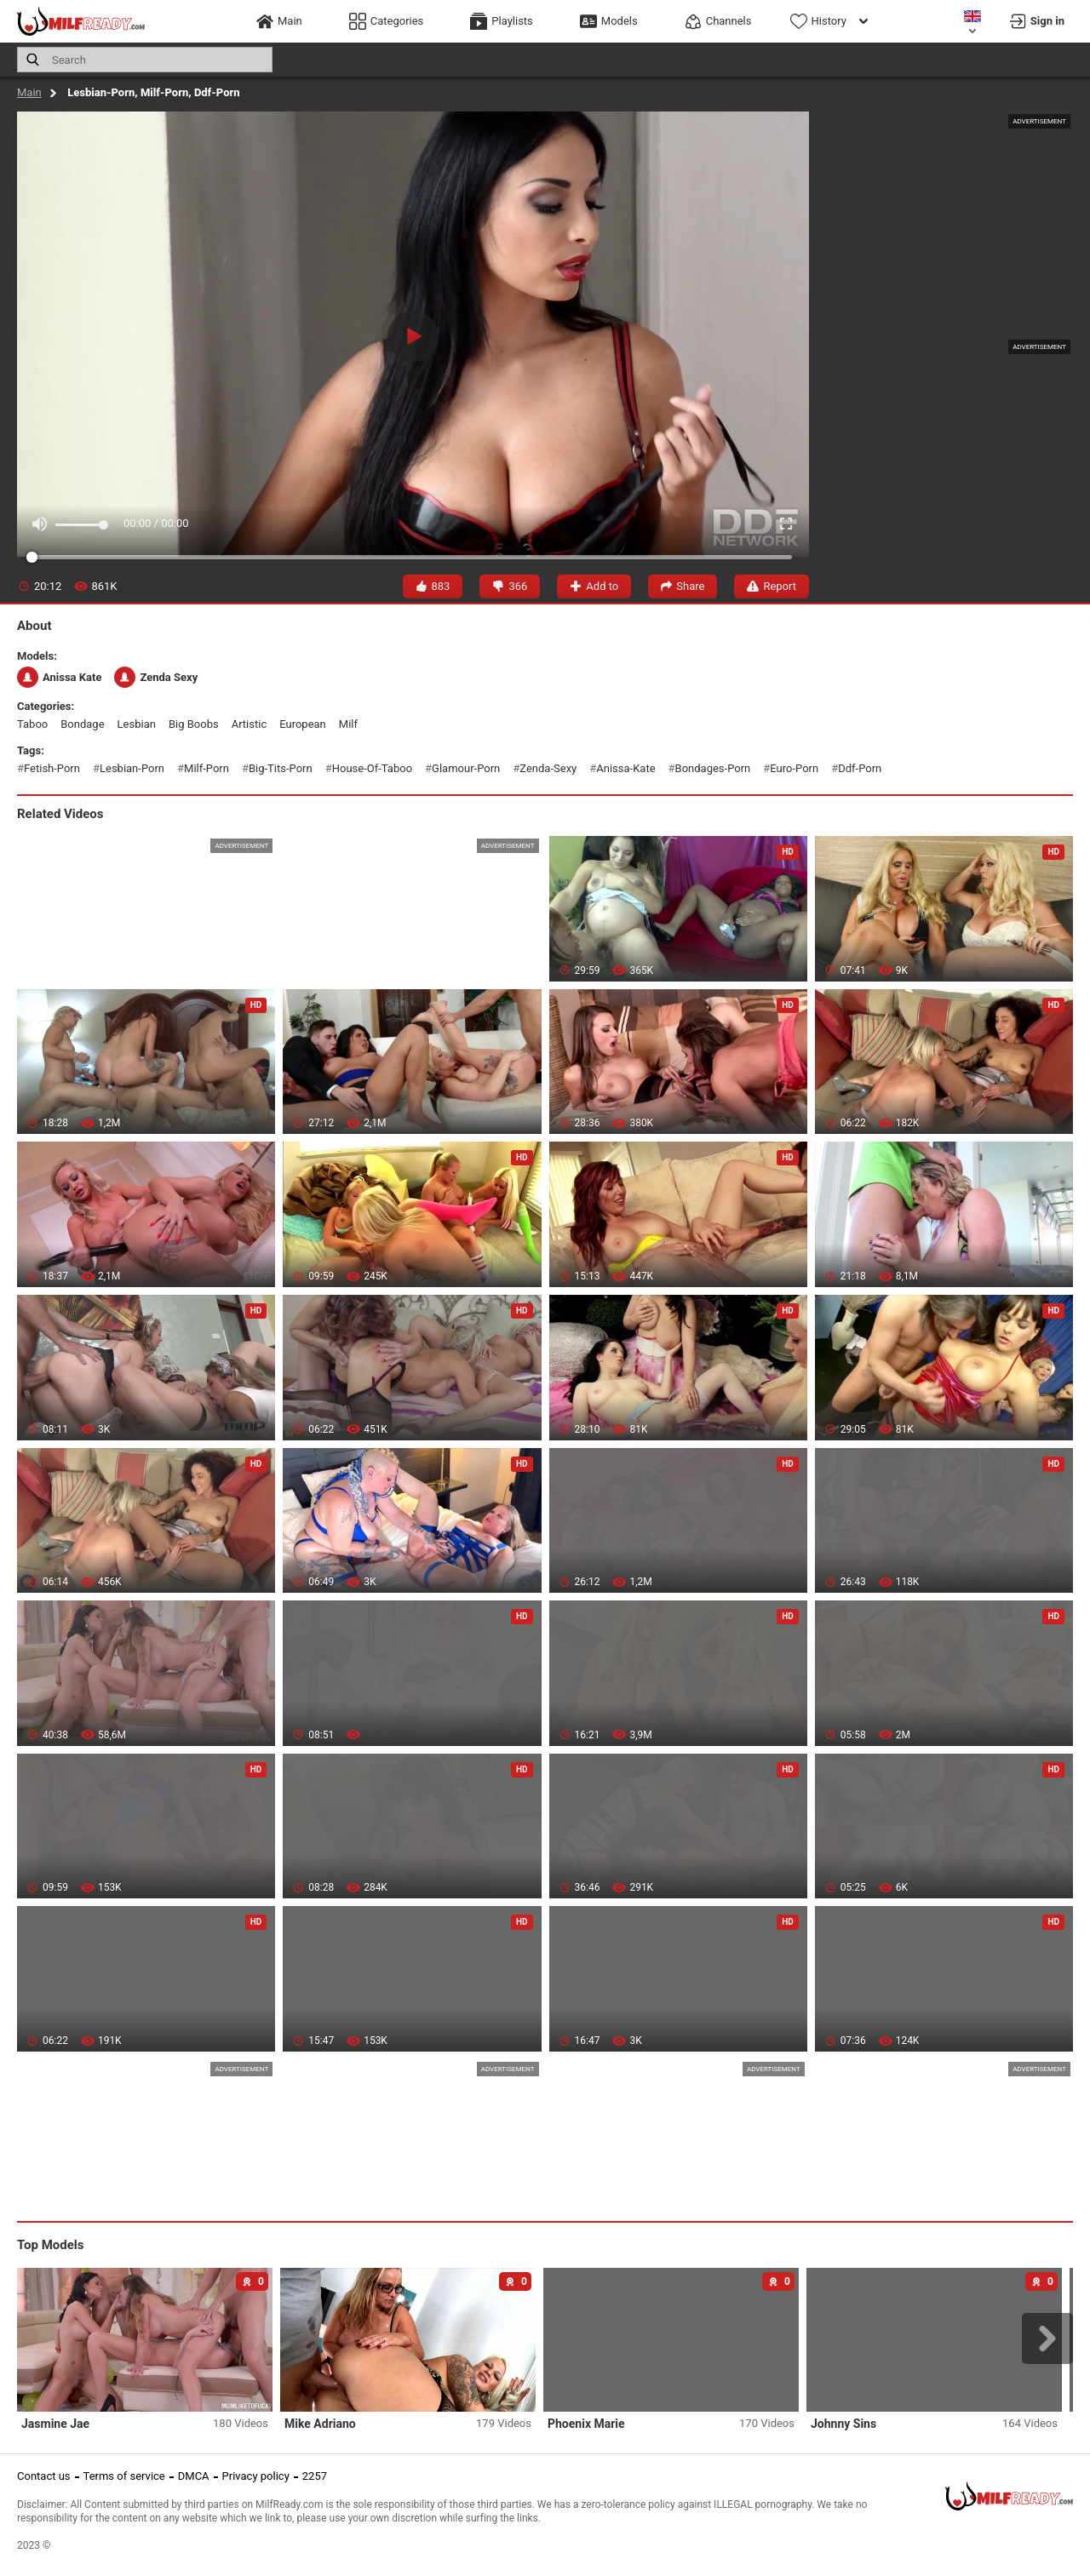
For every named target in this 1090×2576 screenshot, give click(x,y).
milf (348, 724)
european (302, 724)
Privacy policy (256, 2476)
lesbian (137, 724)
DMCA (193, 2476)
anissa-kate (625, 768)
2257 (314, 2476)
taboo (32, 724)
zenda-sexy (548, 768)
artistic (249, 724)
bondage (82, 724)
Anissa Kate (59, 677)
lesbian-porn (132, 768)
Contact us (44, 2476)
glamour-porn (466, 768)
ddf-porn (859, 768)
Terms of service (124, 2476)
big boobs (194, 724)
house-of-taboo (372, 768)
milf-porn (206, 768)
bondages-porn (713, 768)
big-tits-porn (281, 768)
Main (29, 92)
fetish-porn (52, 768)
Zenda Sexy (156, 677)
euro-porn (794, 768)
